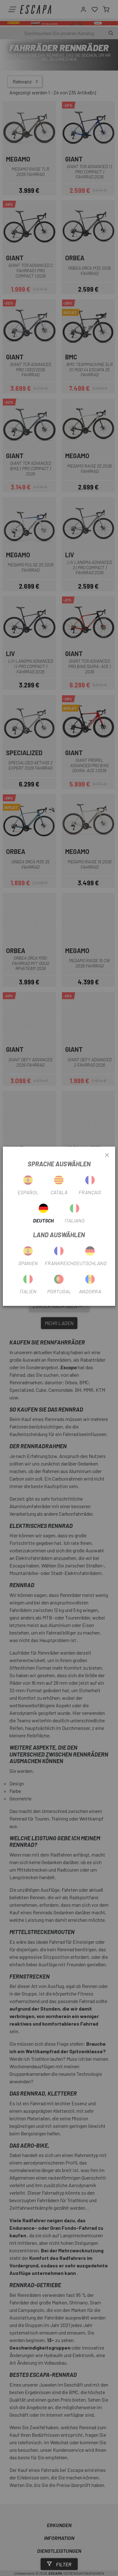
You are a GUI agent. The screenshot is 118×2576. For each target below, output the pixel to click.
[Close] (107, 1155)
